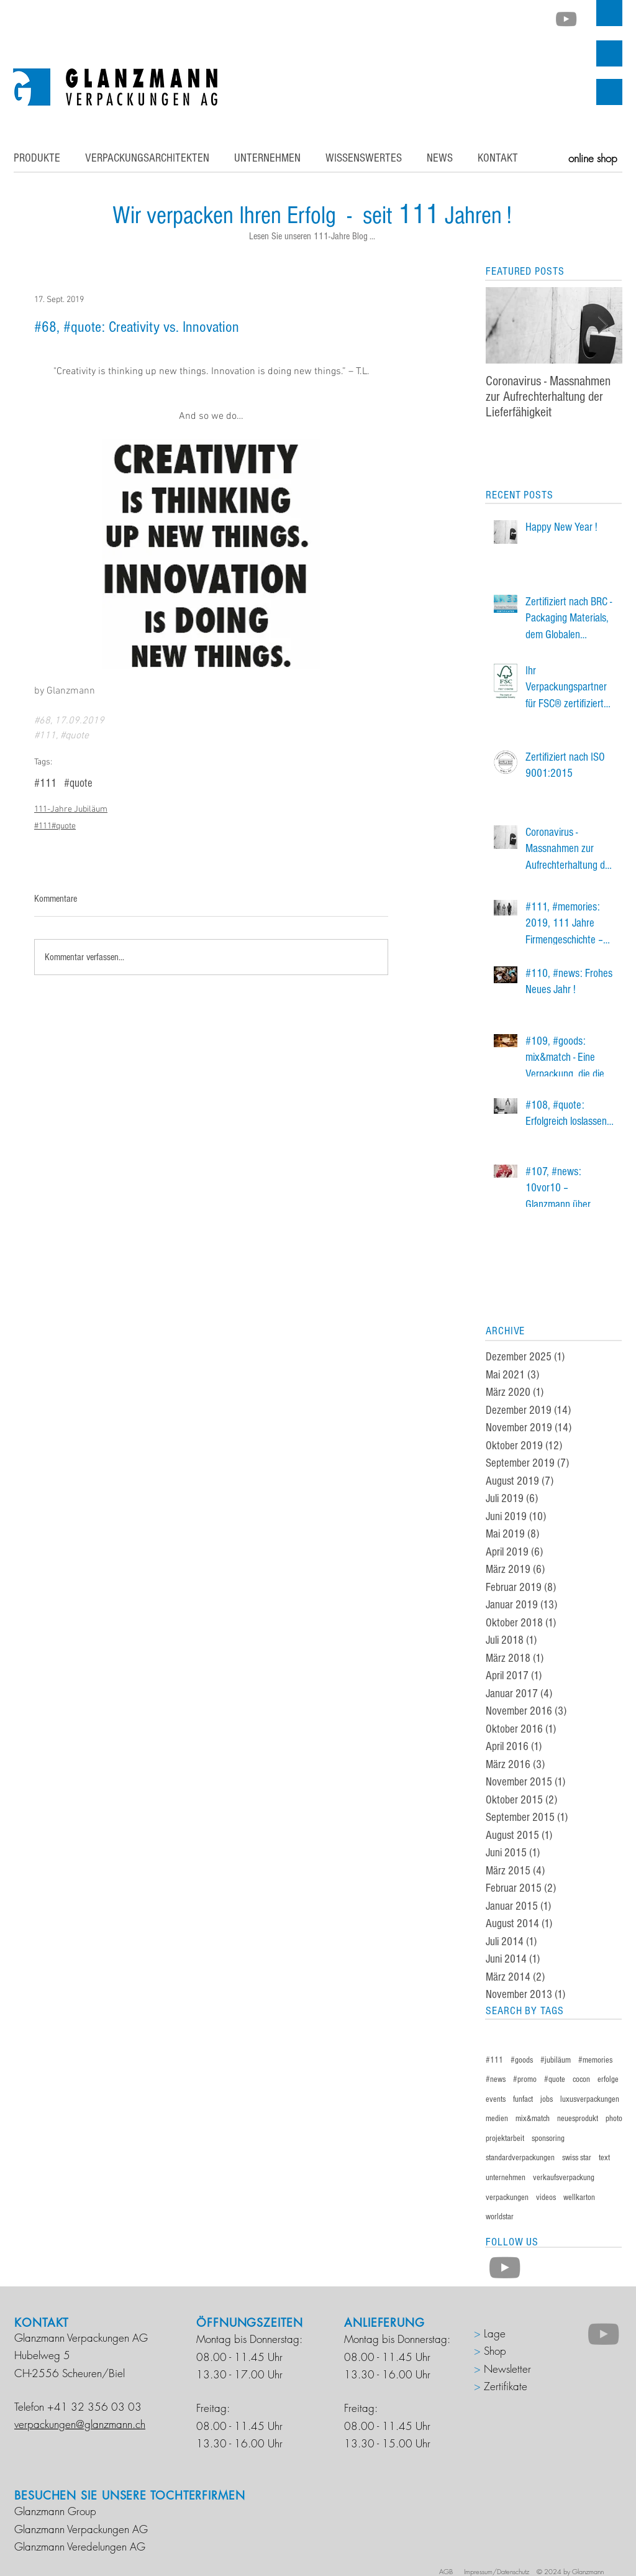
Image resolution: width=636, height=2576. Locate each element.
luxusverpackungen (589, 2099)
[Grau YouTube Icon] (566, 19)
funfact (523, 2099)
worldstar (500, 2217)
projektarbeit (505, 2138)
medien (497, 2119)
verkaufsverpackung (563, 2178)
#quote (78, 783)
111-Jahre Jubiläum (70, 809)
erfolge (608, 2079)
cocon (581, 2079)
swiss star (576, 2158)
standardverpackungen (520, 2158)
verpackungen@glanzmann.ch (79, 2424)
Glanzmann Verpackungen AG (81, 2529)
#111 (45, 783)
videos (546, 2197)
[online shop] (592, 158)
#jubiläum (555, 2060)
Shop (495, 2351)
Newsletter (507, 2369)
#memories (595, 2060)
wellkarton (579, 2197)
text (604, 2158)
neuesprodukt (577, 2119)
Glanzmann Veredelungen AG (79, 2546)
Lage (493, 2333)
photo (614, 2119)
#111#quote (55, 826)
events (496, 2099)
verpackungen (507, 2197)
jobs (546, 2099)
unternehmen (505, 2178)
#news (496, 2079)
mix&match (533, 2119)
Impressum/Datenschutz (496, 2571)
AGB (448, 2571)
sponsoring (548, 2138)
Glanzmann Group (55, 2511)
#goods (522, 2060)
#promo (525, 2079)
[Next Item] (602, 325)
